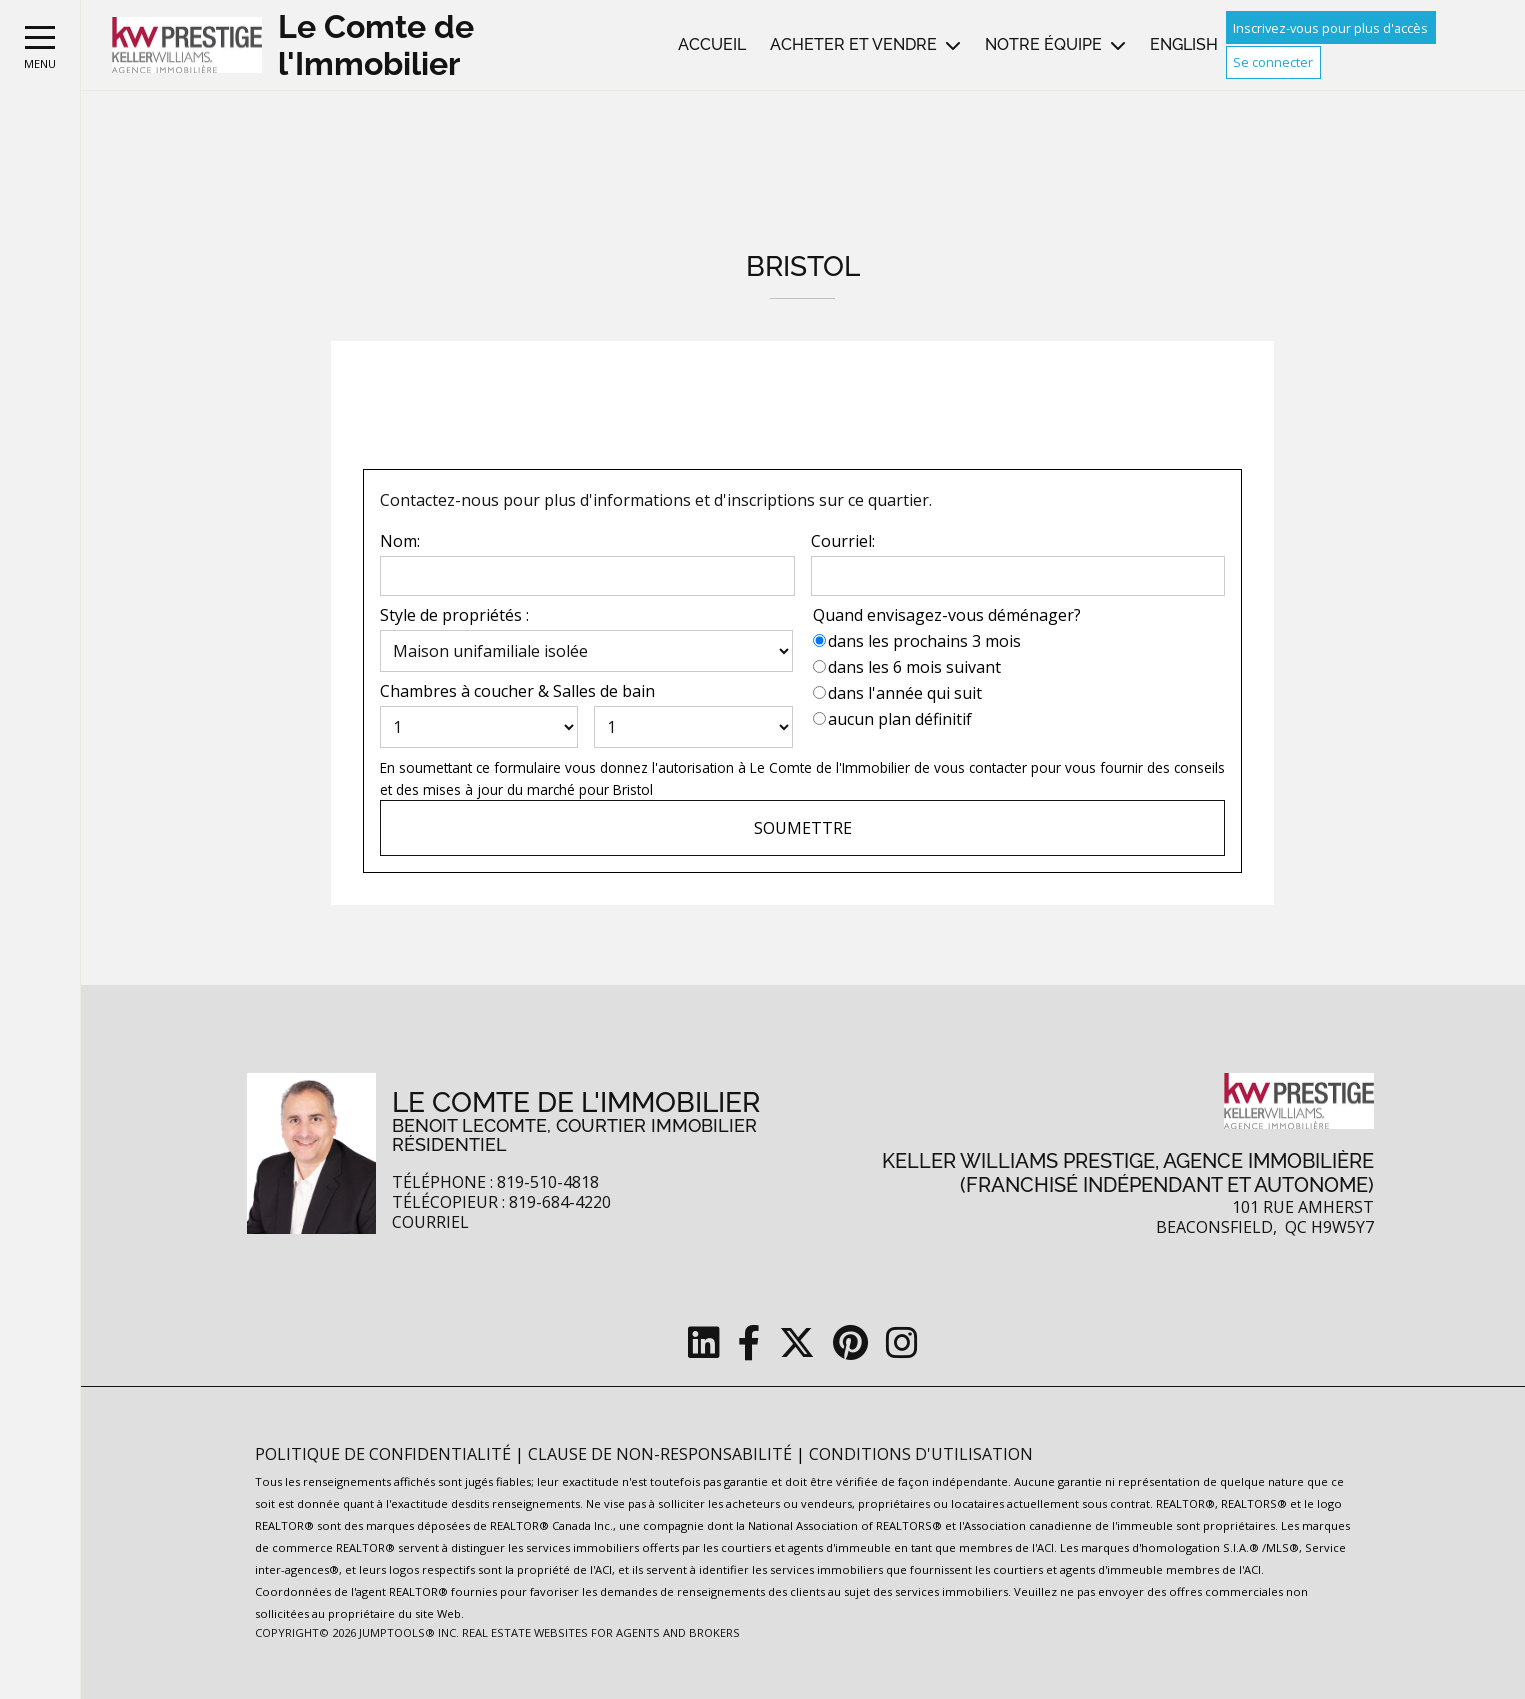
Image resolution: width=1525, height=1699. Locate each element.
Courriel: (843, 541)
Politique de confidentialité (385, 1454)
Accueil (712, 44)
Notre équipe (1043, 44)
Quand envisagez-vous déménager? (947, 615)
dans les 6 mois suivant (914, 667)
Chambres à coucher (457, 691)
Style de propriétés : (454, 615)
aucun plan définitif (900, 719)
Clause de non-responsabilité (662, 1454)
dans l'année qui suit (905, 693)
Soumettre (803, 828)
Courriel (430, 1222)
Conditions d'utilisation (921, 1454)
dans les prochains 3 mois (924, 641)
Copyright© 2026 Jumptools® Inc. (357, 1632)
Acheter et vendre (853, 44)
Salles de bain (604, 691)
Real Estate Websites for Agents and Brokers (601, 1632)
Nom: (400, 541)
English (1184, 44)
